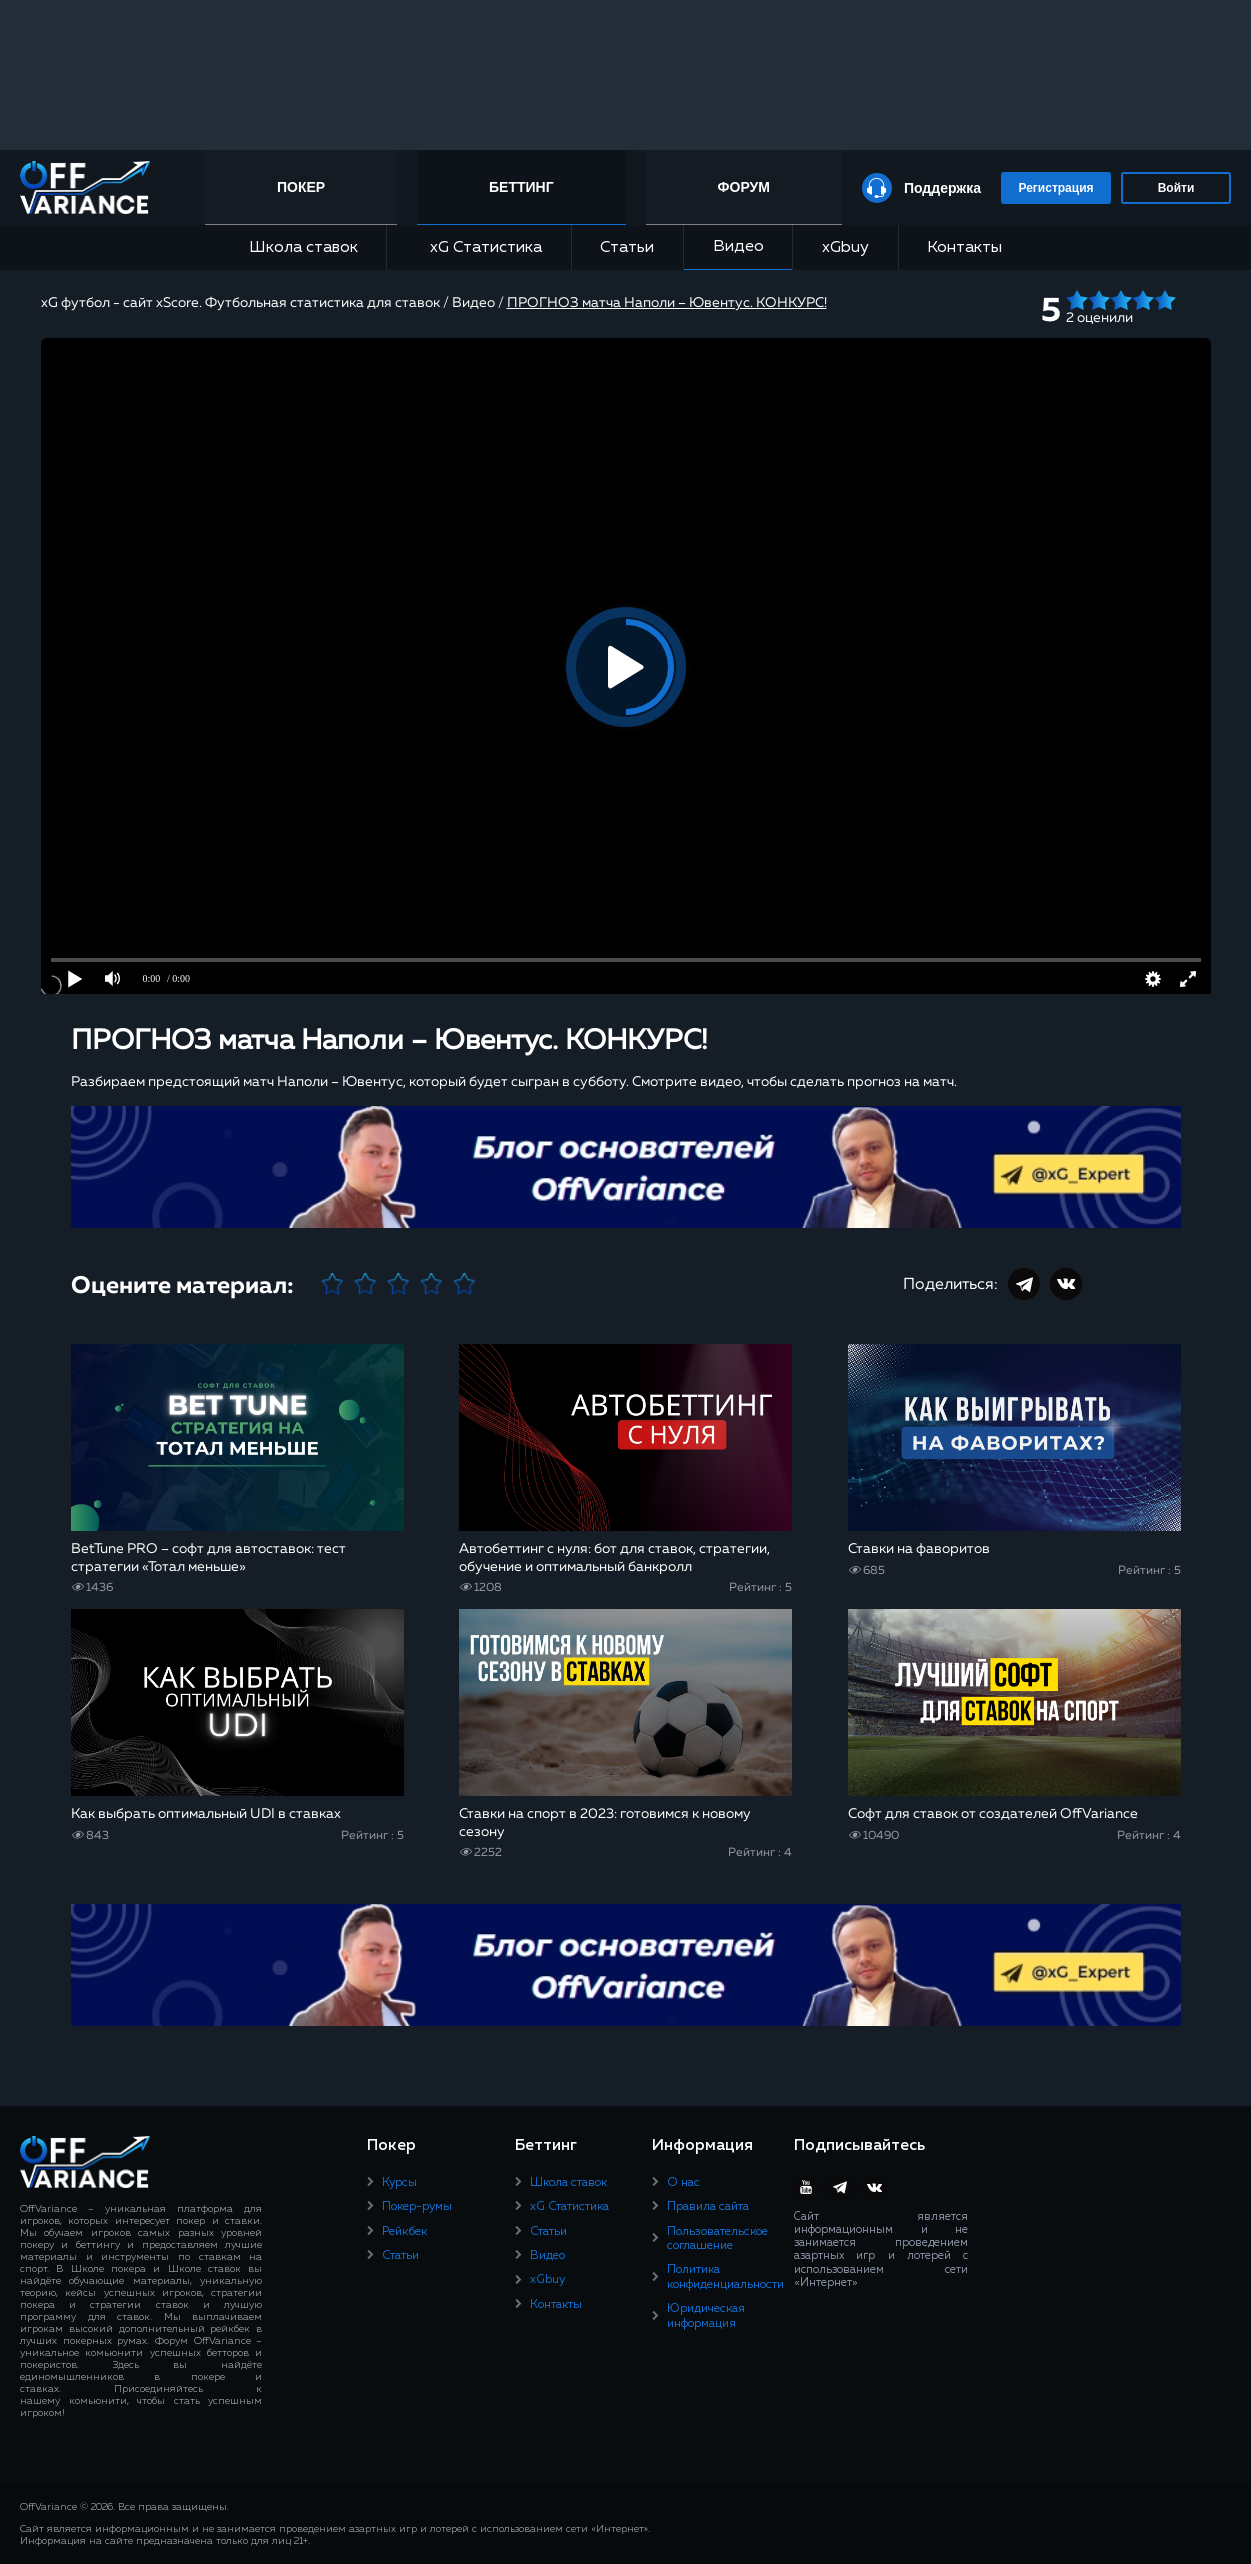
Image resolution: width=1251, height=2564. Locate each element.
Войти (1176, 188)
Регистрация (1055, 188)
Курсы (399, 2183)
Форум (744, 187)
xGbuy (845, 248)
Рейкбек (404, 2232)
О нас (683, 2183)
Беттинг (521, 187)
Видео (738, 247)
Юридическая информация (706, 2316)
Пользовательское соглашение (717, 2239)
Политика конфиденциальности (725, 2277)
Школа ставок (303, 248)
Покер (301, 187)
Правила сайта (708, 2207)
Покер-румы (417, 2207)
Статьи (627, 248)
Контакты (964, 248)
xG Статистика (479, 247)
